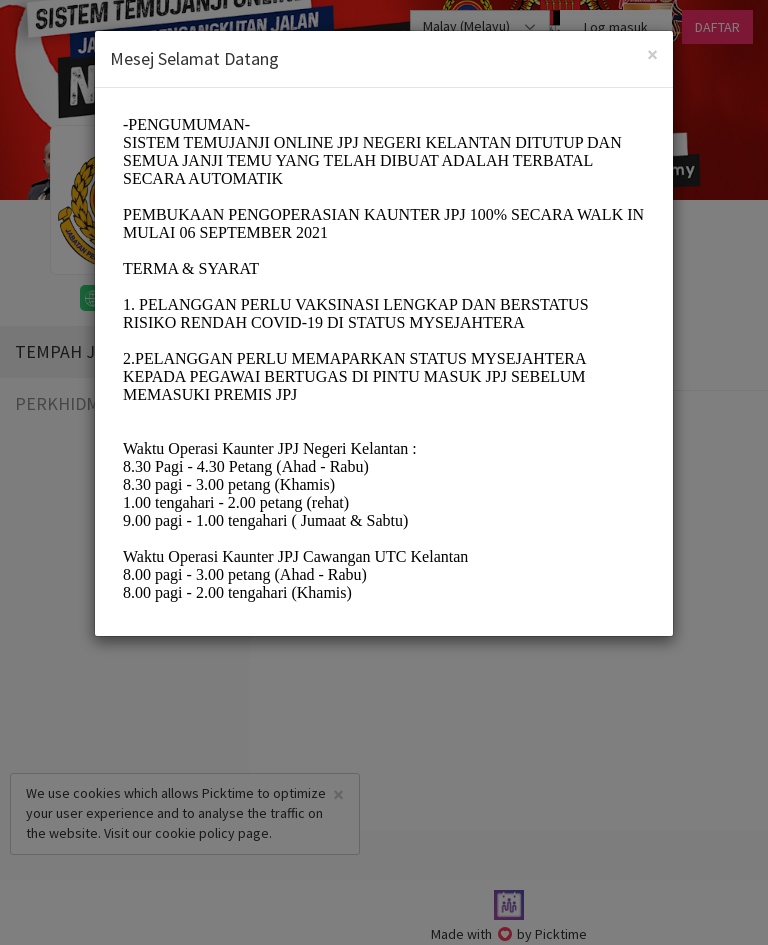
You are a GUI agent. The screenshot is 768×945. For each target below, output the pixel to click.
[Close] (652, 54)
